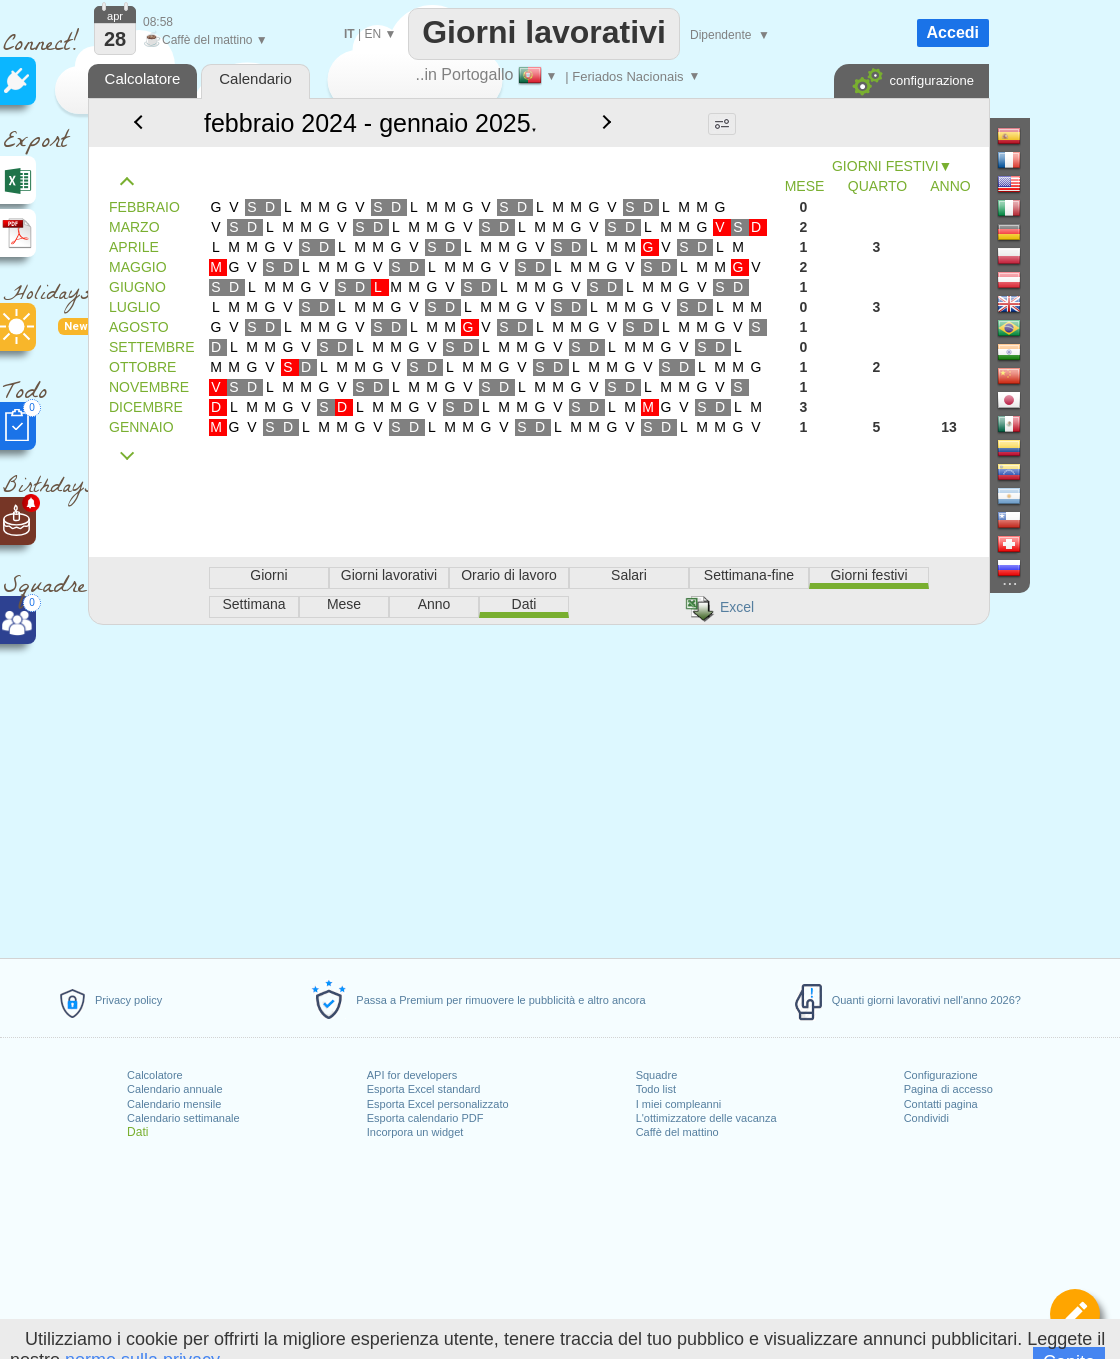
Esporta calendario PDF (425, 1118)
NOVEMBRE (149, 387)
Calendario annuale (174, 1089)
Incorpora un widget (415, 1132)
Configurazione (941, 1075)
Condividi (926, 1118)
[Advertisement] (538, 788)
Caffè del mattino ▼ (205, 40)
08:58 (158, 22)
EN (372, 34)
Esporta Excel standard (424, 1089)
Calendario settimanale (183, 1118)
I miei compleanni (679, 1104)
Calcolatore (155, 1075)
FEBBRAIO (144, 207)
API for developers (412, 1075)
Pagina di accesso (948, 1089)
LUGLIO (134, 307)
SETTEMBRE (152, 347)
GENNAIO (141, 427)
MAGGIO (138, 267)
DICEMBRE (146, 407)
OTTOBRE (142, 367)
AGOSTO (139, 327)
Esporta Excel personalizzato (438, 1104)
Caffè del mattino (677, 1132)
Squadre (657, 1075)
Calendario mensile (174, 1104)
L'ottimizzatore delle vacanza (706, 1118)
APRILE (134, 247)
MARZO (134, 227)
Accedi (953, 32)
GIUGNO (137, 287)
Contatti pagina (941, 1104)
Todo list (656, 1089)
